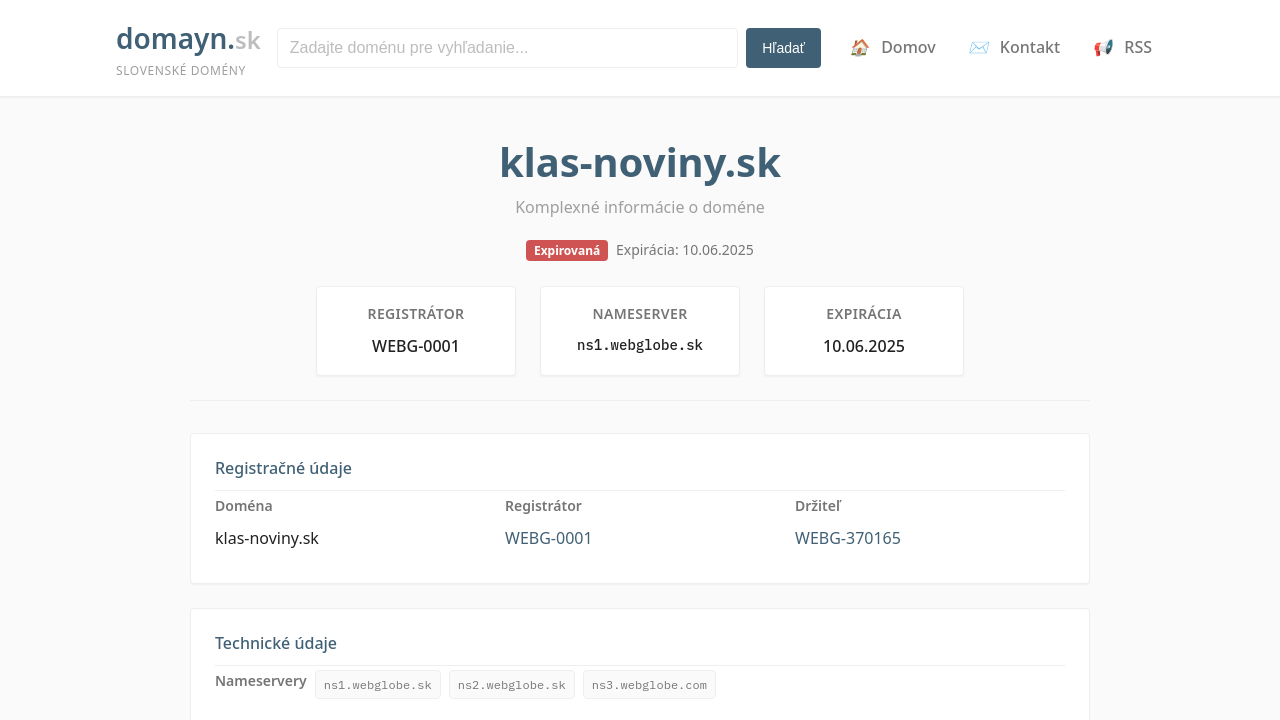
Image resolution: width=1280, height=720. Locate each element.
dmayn (188, 49)
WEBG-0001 (549, 538)
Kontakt (1014, 47)
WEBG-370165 (848, 538)
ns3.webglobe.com (649, 684)
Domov (892, 47)
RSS (1122, 47)
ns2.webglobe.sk (512, 684)
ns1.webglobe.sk (378, 684)
